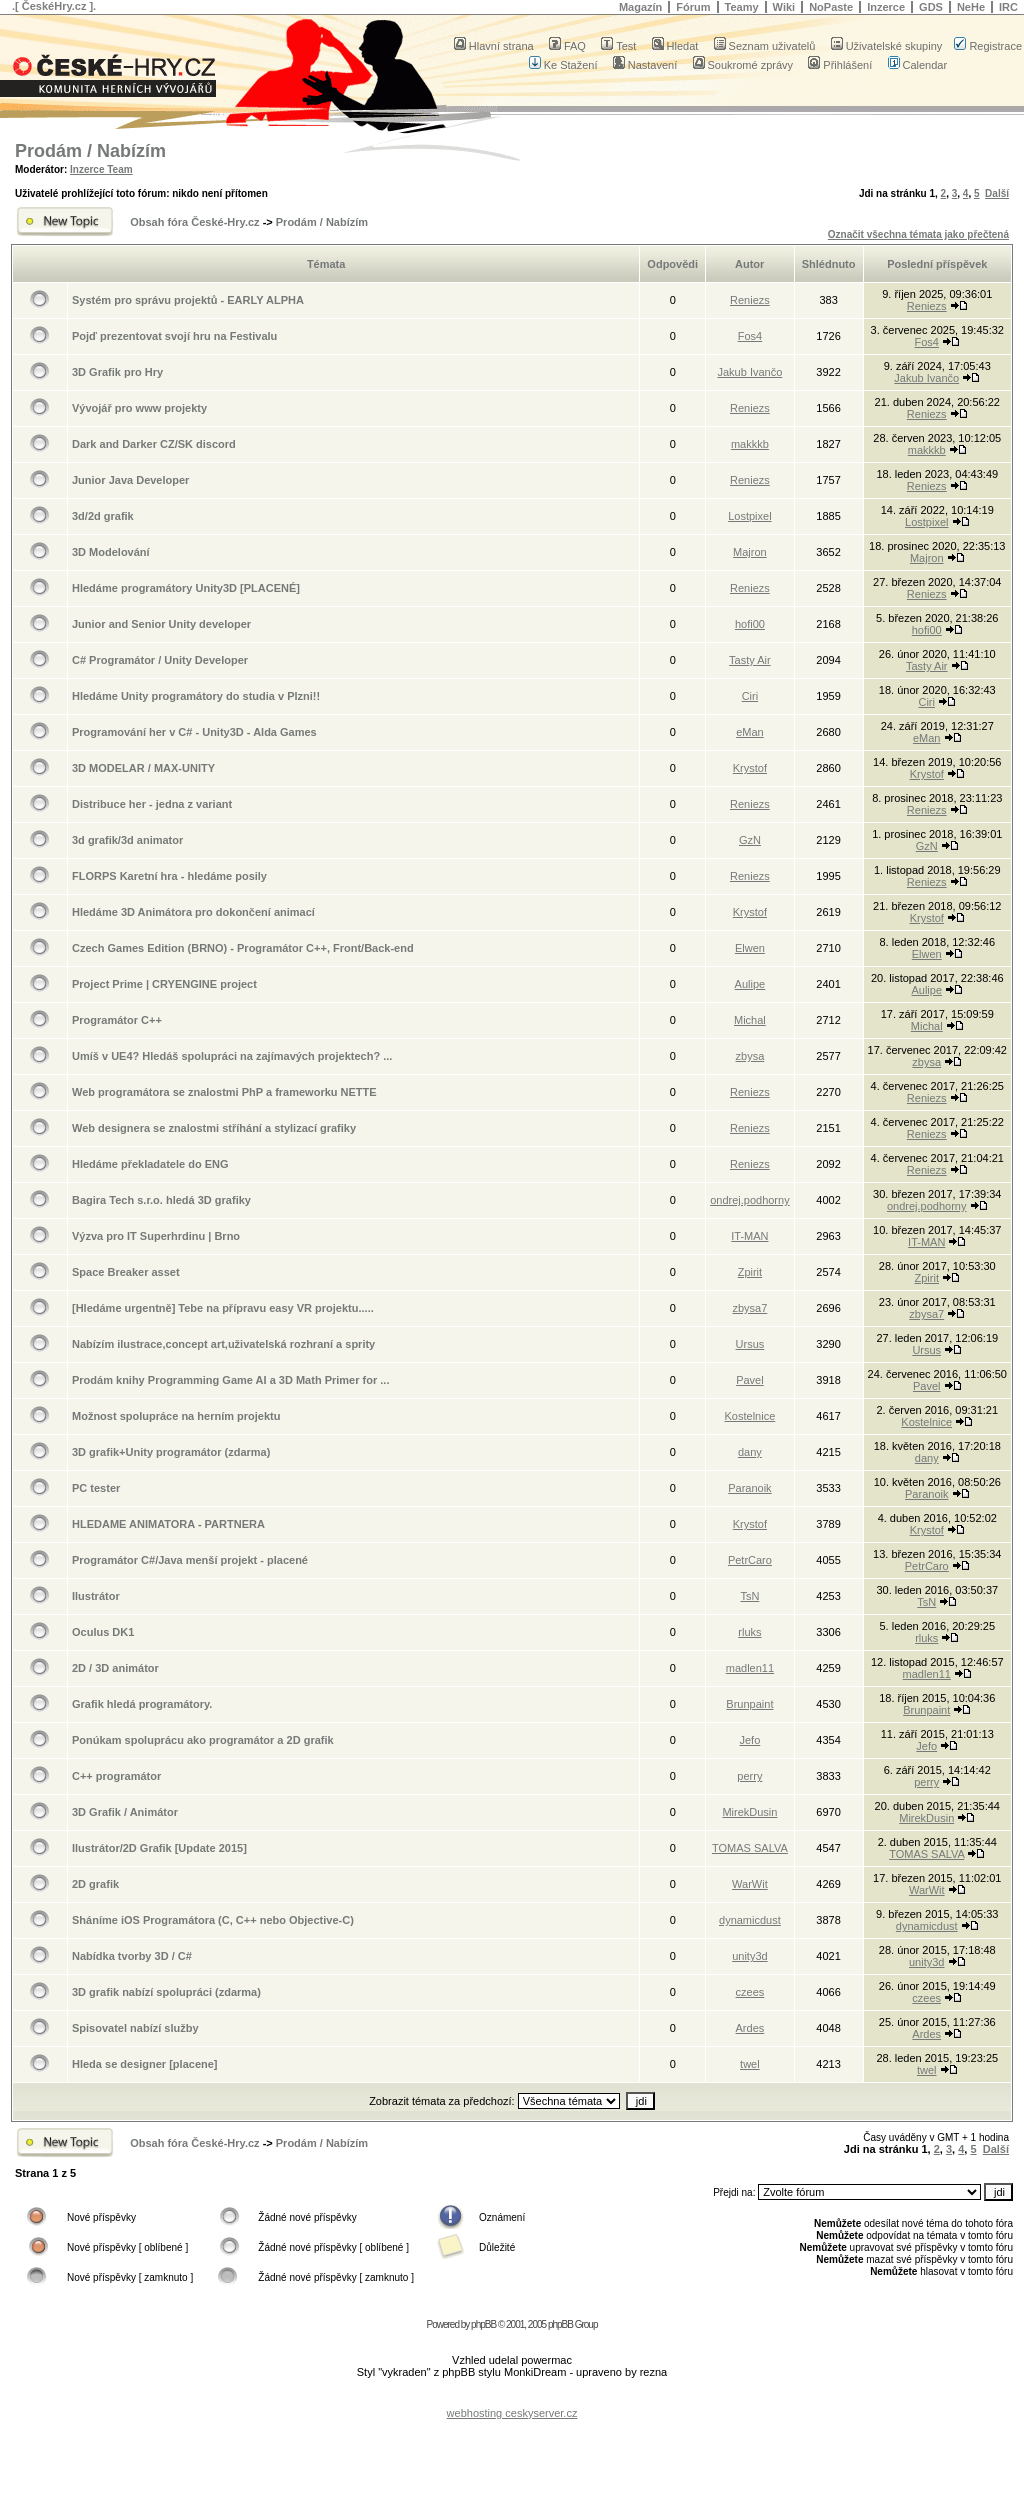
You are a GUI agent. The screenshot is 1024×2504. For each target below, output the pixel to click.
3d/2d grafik (103, 516)
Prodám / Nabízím (90, 151)
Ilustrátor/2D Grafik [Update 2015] (159, 1848)
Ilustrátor (96, 1596)
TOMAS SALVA (750, 1848)
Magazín (640, 7)
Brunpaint (749, 1704)
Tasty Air (750, 660)
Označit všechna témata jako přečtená (918, 234)
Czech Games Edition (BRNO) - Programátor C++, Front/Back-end (243, 948)
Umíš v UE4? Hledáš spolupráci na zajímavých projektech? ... (232, 1056)
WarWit (750, 1884)
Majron (750, 552)
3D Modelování (111, 552)
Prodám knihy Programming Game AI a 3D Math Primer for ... (230, 1380)
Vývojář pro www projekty (139, 408)
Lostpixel (749, 516)
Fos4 (750, 336)
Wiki (784, 7)
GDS (931, 7)
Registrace (988, 46)
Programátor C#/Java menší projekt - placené (190, 1560)
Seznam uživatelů (765, 46)
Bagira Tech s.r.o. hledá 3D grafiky (161, 1200)
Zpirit (750, 1272)
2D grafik (95, 1884)
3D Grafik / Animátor (125, 1812)
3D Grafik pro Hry (117, 372)
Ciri (750, 696)
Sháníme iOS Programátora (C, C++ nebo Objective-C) (213, 1920)
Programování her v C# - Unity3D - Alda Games (194, 732)
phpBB (483, 2324)
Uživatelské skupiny (887, 46)
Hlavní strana (494, 46)
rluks (749, 1632)
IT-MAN (749, 1236)
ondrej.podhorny (750, 1200)
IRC (1008, 7)
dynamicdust (750, 1920)
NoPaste (831, 7)
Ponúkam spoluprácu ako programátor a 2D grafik (203, 1740)
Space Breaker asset (126, 1272)
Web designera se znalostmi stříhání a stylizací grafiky (214, 1128)
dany (750, 1452)
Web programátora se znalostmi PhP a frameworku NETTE (224, 1092)
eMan (750, 732)
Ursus (750, 1344)
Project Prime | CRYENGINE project (164, 984)
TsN (749, 1596)
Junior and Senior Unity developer (161, 624)
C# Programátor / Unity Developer (160, 660)
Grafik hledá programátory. (142, 1704)
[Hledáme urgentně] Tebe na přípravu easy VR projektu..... (223, 1308)
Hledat (675, 46)
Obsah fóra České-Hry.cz (194, 222)
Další (997, 193)
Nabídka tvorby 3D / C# (132, 1956)
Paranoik (749, 1488)
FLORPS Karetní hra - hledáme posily (169, 876)
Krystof (750, 768)
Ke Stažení (563, 65)
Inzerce (886, 7)
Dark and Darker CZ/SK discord (154, 444)
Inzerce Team (101, 169)
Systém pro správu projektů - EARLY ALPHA (188, 300)
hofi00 (750, 624)
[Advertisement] (512, 2397)
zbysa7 (749, 1308)
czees (750, 1992)
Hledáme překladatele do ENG (150, 1164)
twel (750, 2064)
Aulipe (750, 984)
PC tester (96, 1488)
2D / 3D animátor (115, 1668)
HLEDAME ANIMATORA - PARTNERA (168, 1524)
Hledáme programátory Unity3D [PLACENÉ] (186, 588)
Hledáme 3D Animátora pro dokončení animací (193, 912)
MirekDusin (749, 1812)
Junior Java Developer (130, 480)
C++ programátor (116, 1776)
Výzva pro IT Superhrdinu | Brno (156, 1236)
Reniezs (750, 300)
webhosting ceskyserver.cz (512, 2413)
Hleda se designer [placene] (145, 2064)
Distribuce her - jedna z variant (152, 804)
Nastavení (645, 65)
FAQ (567, 46)
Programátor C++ (117, 1020)
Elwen (750, 948)
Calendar (918, 65)
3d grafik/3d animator (127, 840)
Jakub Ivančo (749, 372)
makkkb (750, 444)
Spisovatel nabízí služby (135, 2028)
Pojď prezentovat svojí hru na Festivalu (174, 336)
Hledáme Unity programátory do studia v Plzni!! (196, 696)
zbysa (750, 1056)
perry (749, 1776)
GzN (750, 840)
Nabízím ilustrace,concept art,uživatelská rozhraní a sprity (223, 1344)
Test (618, 46)
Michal (750, 1020)
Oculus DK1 (103, 1632)
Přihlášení (840, 65)
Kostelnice (750, 1416)
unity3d (749, 1956)
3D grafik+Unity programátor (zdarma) (171, 1452)
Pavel (750, 1380)
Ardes (750, 2028)
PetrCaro (750, 1560)
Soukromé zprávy (743, 65)
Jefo (750, 1740)
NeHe (971, 7)
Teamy (742, 7)
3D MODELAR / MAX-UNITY (143, 768)
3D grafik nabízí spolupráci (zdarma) (166, 1992)
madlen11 (750, 1668)
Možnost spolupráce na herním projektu (176, 1416)
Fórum (693, 7)
